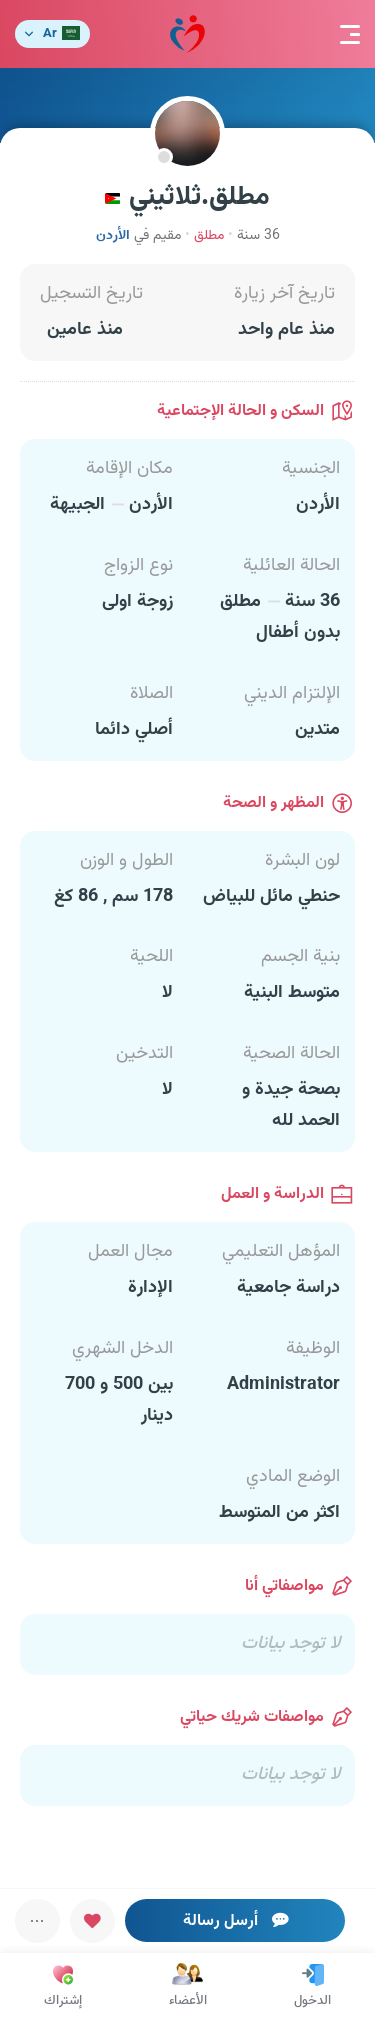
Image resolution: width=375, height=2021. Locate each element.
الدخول (312, 1987)
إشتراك (63, 1987)
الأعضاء (188, 1987)
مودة (187, 34)
